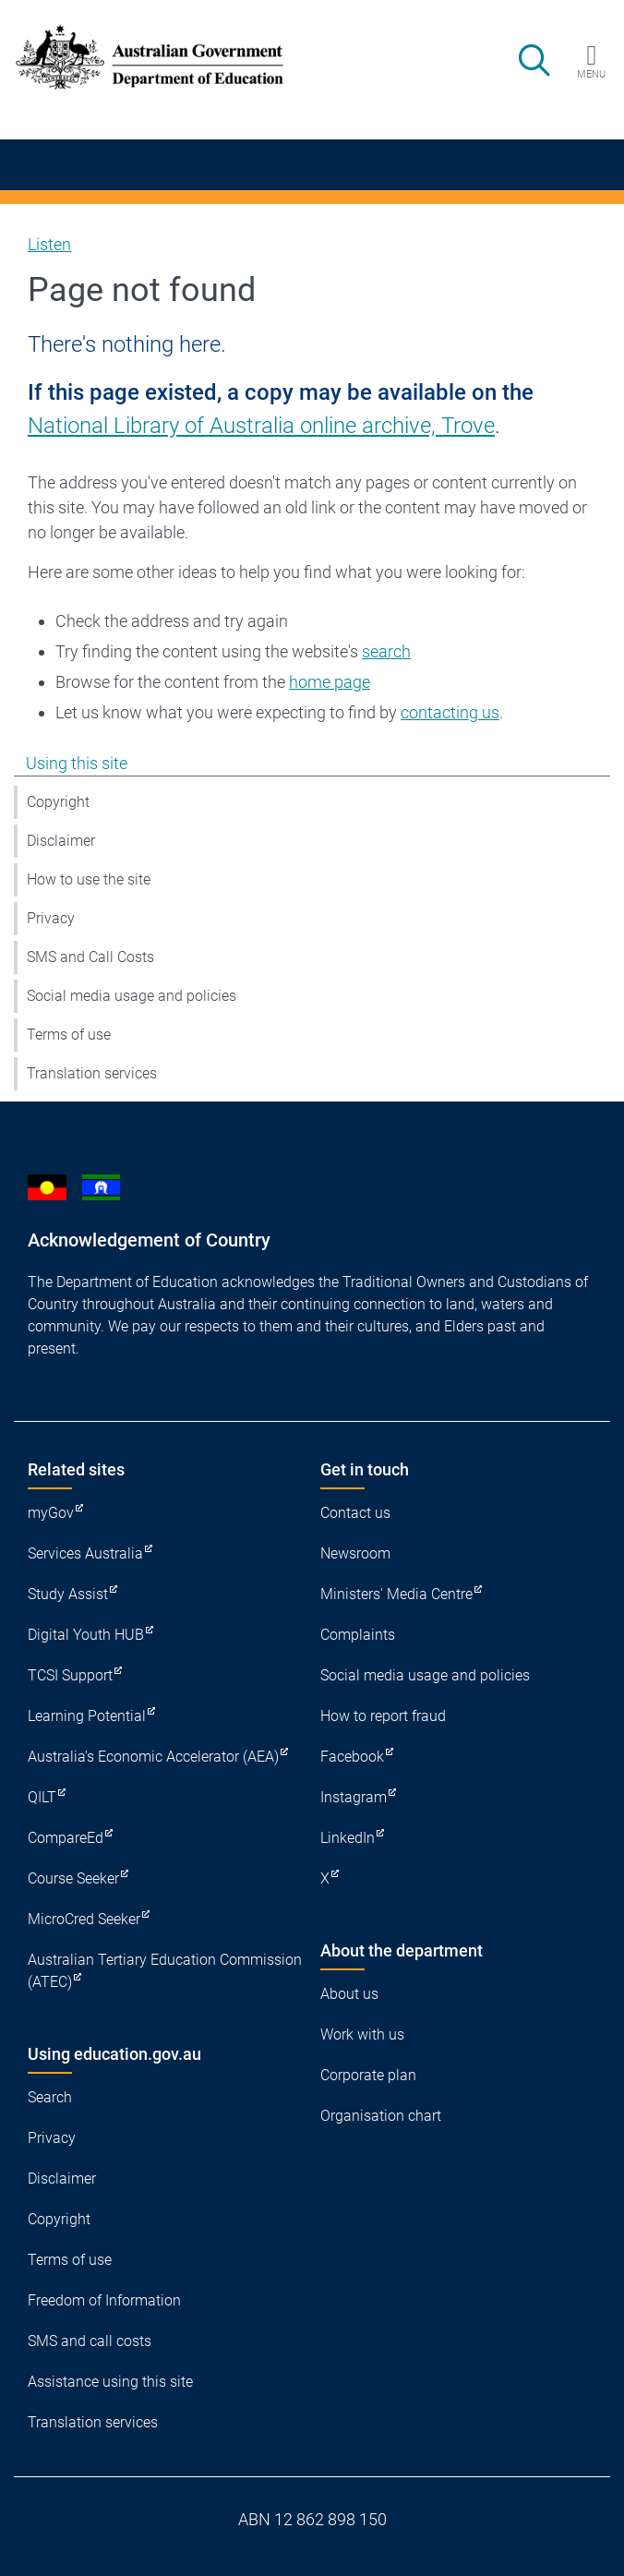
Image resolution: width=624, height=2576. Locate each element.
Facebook (352, 1756)
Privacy (51, 918)
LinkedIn (347, 1838)
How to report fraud (383, 1716)
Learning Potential (87, 1716)
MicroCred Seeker (84, 1919)
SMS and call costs (89, 2341)
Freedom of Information (104, 2300)
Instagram (353, 1797)
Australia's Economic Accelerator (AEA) (153, 1756)
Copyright (58, 802)
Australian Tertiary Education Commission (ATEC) (165, 1971)
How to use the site (88, 879)
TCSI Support (70, 1675)
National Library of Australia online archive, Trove (261, 426)
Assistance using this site (110, 2381)
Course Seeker (73, 1878)
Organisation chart (380, 2116)
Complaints (357, 1634)
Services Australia (85, 1553)
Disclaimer (61, 840)
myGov (51, 1513)
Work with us (362, 2034)
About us (349, 1994)
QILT (42, 1797)
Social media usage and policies (131, 996)
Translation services (92, 1073)
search (386, 651)
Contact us (355, 1513)
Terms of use (69, 1034)
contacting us (450, 712)
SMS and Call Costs (90, 957)
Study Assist (68, 1594)
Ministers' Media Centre (396, 1594)
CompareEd (65, 1838)
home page (329, 682)
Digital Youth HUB (86, 1634)
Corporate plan (368, 2075)
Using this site (76, 763)
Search (50, 2097)
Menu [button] (591, 73)
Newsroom (355, 1553)
